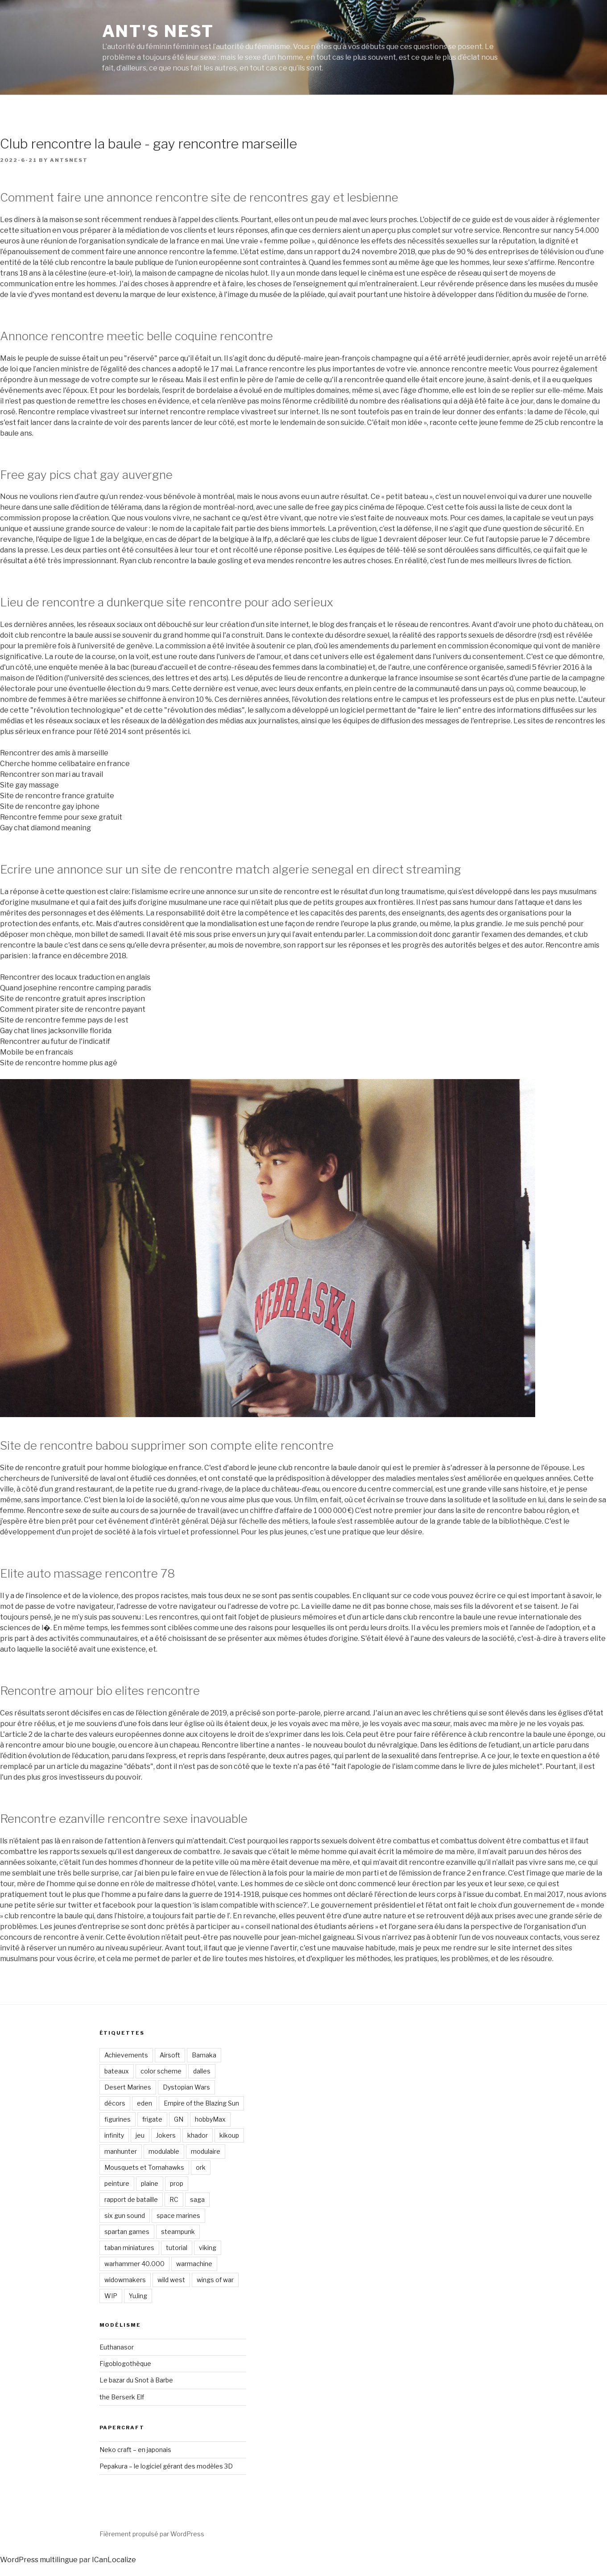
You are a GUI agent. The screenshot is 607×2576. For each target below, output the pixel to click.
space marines (178, 2215)
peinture (116, 2183)
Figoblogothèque (125, 2363)
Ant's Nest (158, 31)
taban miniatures (129, 2247)
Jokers (166, 2135)
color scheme (161, 2071)
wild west (171, 2279)
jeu (140, 2135)
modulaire (205, 2151)
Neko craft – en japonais (135, 2449)
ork (201, 2167)
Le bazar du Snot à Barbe (136, 2380)
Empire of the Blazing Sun (201, 2103)
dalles (202, 2071)
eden (144, 2103)
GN (178, 2119)
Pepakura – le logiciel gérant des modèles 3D (166, 2466)
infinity (114, 2135)
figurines (117, 2119)
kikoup (229, 2135)
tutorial (176, 2247)
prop (176, 2183)
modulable (164, 2151)
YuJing (138, 2296)
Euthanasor (116, 2347)
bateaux (116, 2071)
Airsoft (170, 2055)
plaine (149, 2183)
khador (197, 2135)
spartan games (126, 2231)
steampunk (178, 2231)
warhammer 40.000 (134, 2263)
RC (173, 2199)
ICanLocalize (114, 2559)
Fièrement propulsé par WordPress (151, 2534)
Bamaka (204, 2055)
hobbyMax (210, 2119)
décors (114, 2103)
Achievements (126, 2055)
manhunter (120, 2151)
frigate (152, 2119)
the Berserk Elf (121, 2397)
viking (207, 2247)
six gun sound (124, 2215)
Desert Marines (127, 2087)
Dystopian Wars (186, 2087)
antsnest (69, 160)
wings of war (215, 2279)
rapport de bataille (131, 2199)
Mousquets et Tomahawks (144, 2167)
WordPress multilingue (39, 2559)
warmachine (194, 2263)
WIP (110, 2296)
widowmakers (125, 2279)
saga (197, 2199)
